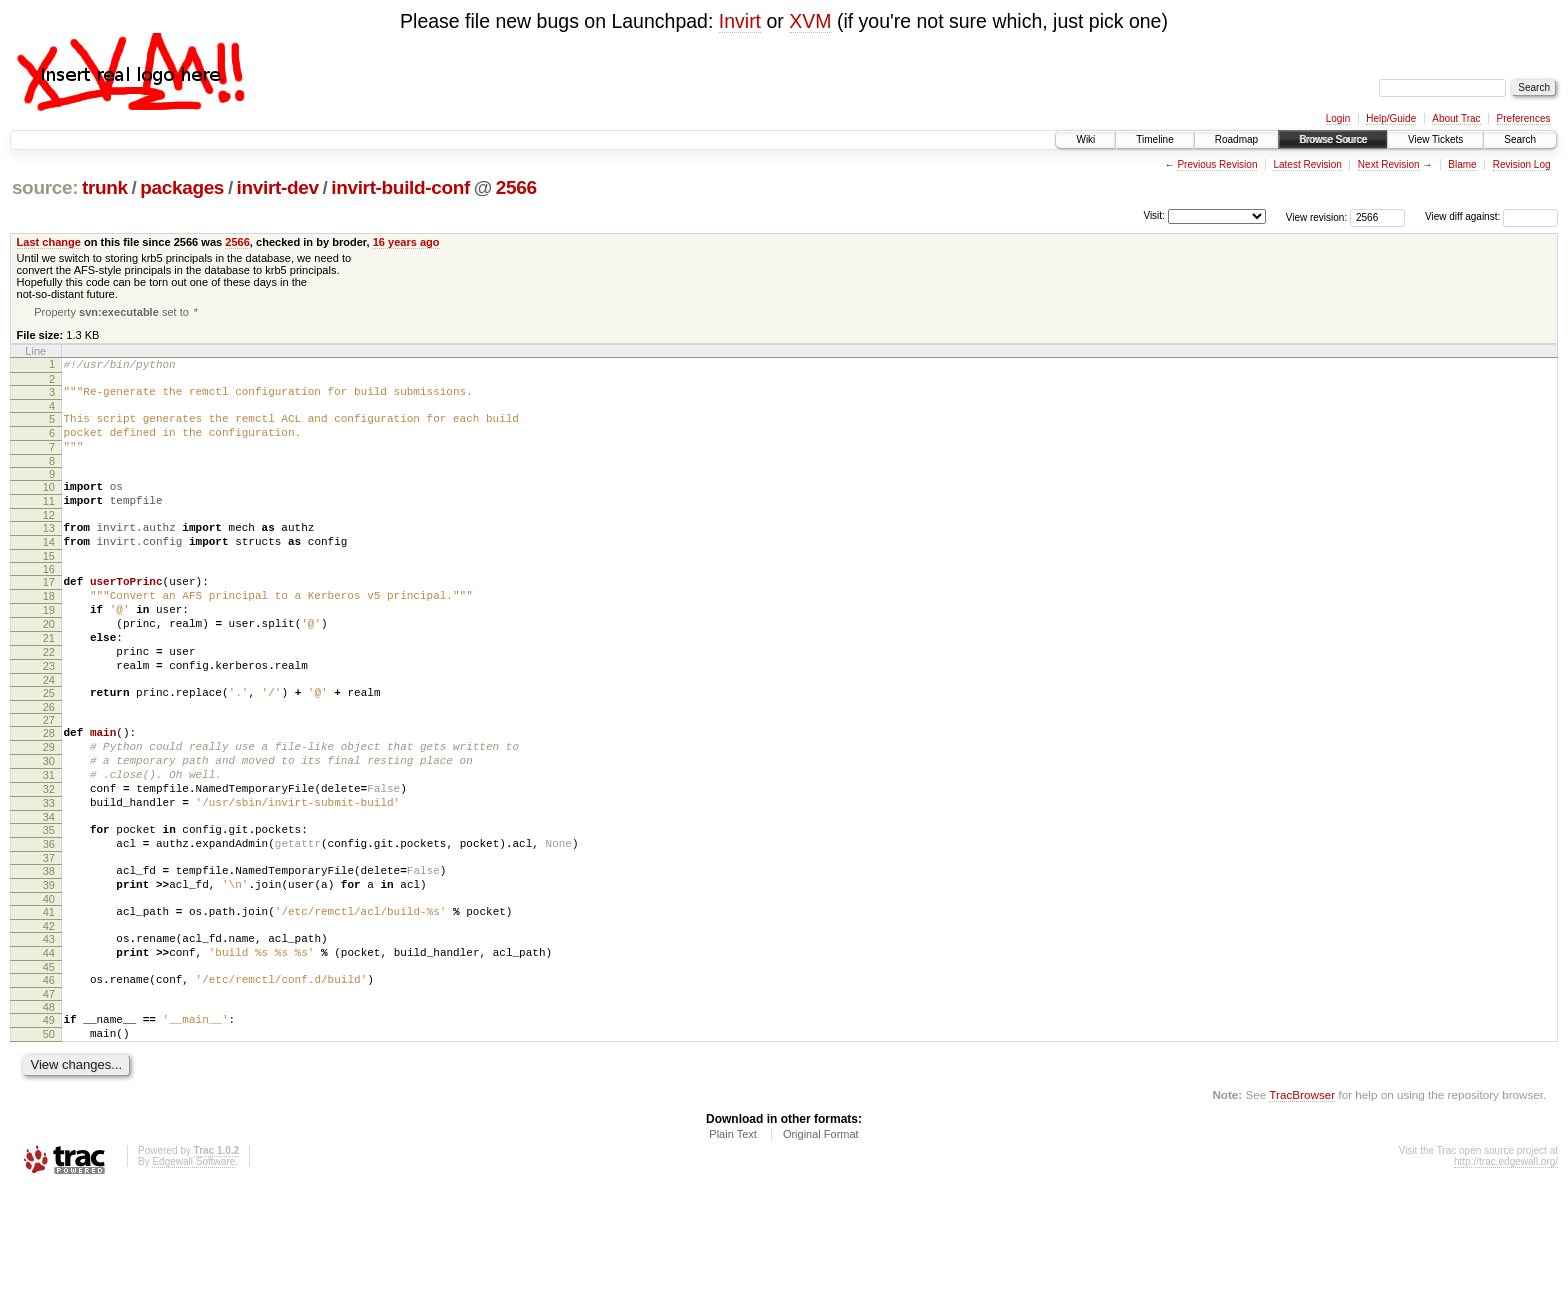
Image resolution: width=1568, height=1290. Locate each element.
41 (49, 995)
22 (49, 696)
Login (1338, 118)
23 (49, 713)
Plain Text (733, 1235)
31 (49, 837)
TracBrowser (1302, 1195)
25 (49, 743)
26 (49, 760)
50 (49, 1132)
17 (49, 611)
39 (49, 965)
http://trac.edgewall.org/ (1506, 1262)
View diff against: (1491, 216)
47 (49, 1089)
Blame (1462, 164)
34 (49, 888)
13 (49, 551)
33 (49, 871)
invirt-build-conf (400, 187)
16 (49, 598)
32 (49, 854)
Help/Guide (1391, 118)
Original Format (821, 1235)
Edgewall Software (193, 1262)
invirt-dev (278, 187)
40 (49, 982)
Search (1520, 139)
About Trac (1456, 118)
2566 (516, 187)
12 (49, 538)
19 (49, 645)
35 (49, 901)
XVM (810, 21)
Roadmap (1236, 139)
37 (49, 935)
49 (49, 1115)
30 (49, 820)
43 (49, 1025)
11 (49, 521)
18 (49, 628)
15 (49, 585)
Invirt (740, 21)
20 (49, 662)
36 (49, 918)
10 (49, 504)
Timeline (1154, 139)
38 (49, 948)
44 (49, 1042)
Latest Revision (1307, 164)
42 (49, 1012)
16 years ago (406, 242)
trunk (105, 187)
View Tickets (1435, 139)
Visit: (1154, 215)
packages (182, 187)
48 (49, 1102)
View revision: (1317, 216)
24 (49, 730)
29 (49, 803)
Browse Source (1333, 139)
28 (49, 786)
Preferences (1524, 118)
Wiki (1085, 139)
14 (49, 568)
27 (49, 773)
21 (49, 679)
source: (45, 187)
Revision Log (1522, 164)
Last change (49, 242)
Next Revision (1389, 164)
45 (49, 1059)
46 (49, 1072)
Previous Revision (1217, 164)
